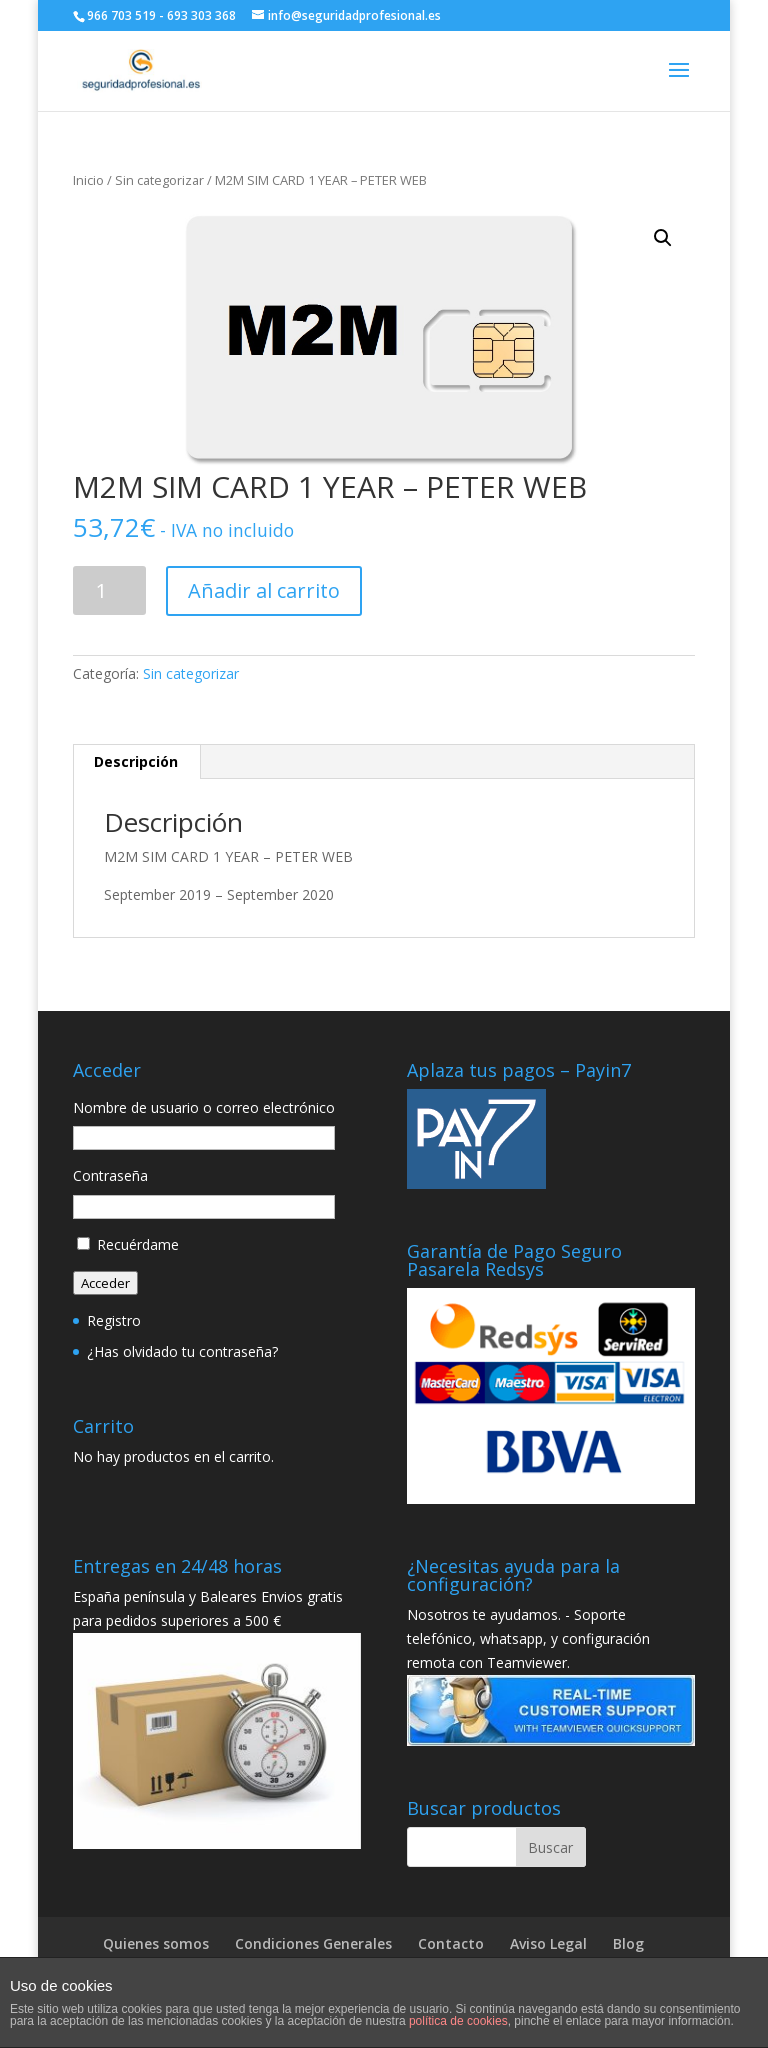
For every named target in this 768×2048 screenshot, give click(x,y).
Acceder (105, 1283)
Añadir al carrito (264, 590)
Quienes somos (156, 1943)
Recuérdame (138, 1244)
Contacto (451, 1943)
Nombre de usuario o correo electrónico (204, 1107)
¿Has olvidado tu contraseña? (182, 1351)
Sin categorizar (159, 180)
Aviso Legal (548, 1943)
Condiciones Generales (313, 1943)
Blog (628, 1943)
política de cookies (458, 2021)
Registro (114, 1320)
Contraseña (110, 1175)
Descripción (136, 761)
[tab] (136, 762)
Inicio (88, 180)
